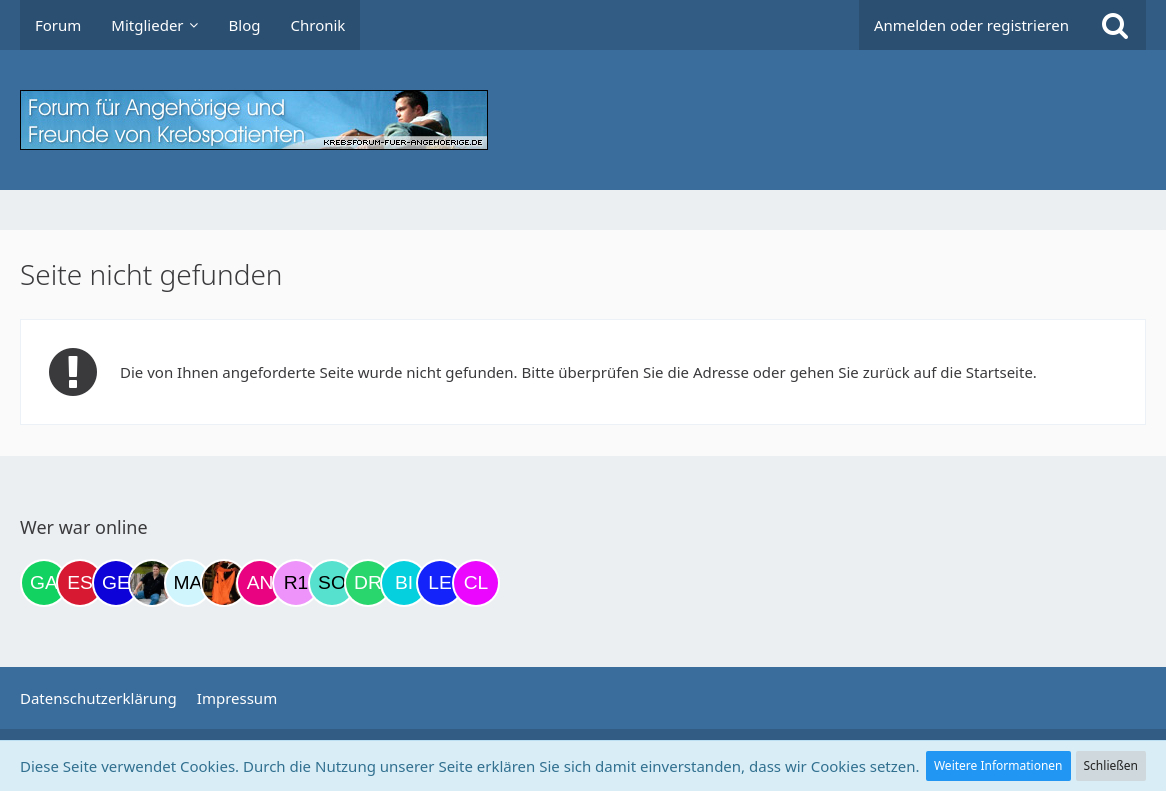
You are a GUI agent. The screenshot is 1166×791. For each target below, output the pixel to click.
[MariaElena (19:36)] (188, 583)
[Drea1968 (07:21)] (368, 583)
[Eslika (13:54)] (80, 583)
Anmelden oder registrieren (971, 25)
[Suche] (1115, 25)
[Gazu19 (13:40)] (44, 583)
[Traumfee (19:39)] (224, 583)
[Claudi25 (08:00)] (476, 583)
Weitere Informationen (998, 765)
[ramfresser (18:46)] (152, 583)
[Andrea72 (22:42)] (260, 583)
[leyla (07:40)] (440, 583)
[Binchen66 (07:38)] (404, 583)
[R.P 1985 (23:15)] (296, 583)
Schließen (1111, 765)
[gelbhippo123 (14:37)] (116, 583)
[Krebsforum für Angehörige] (583, 120)
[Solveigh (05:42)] (332, 583)
